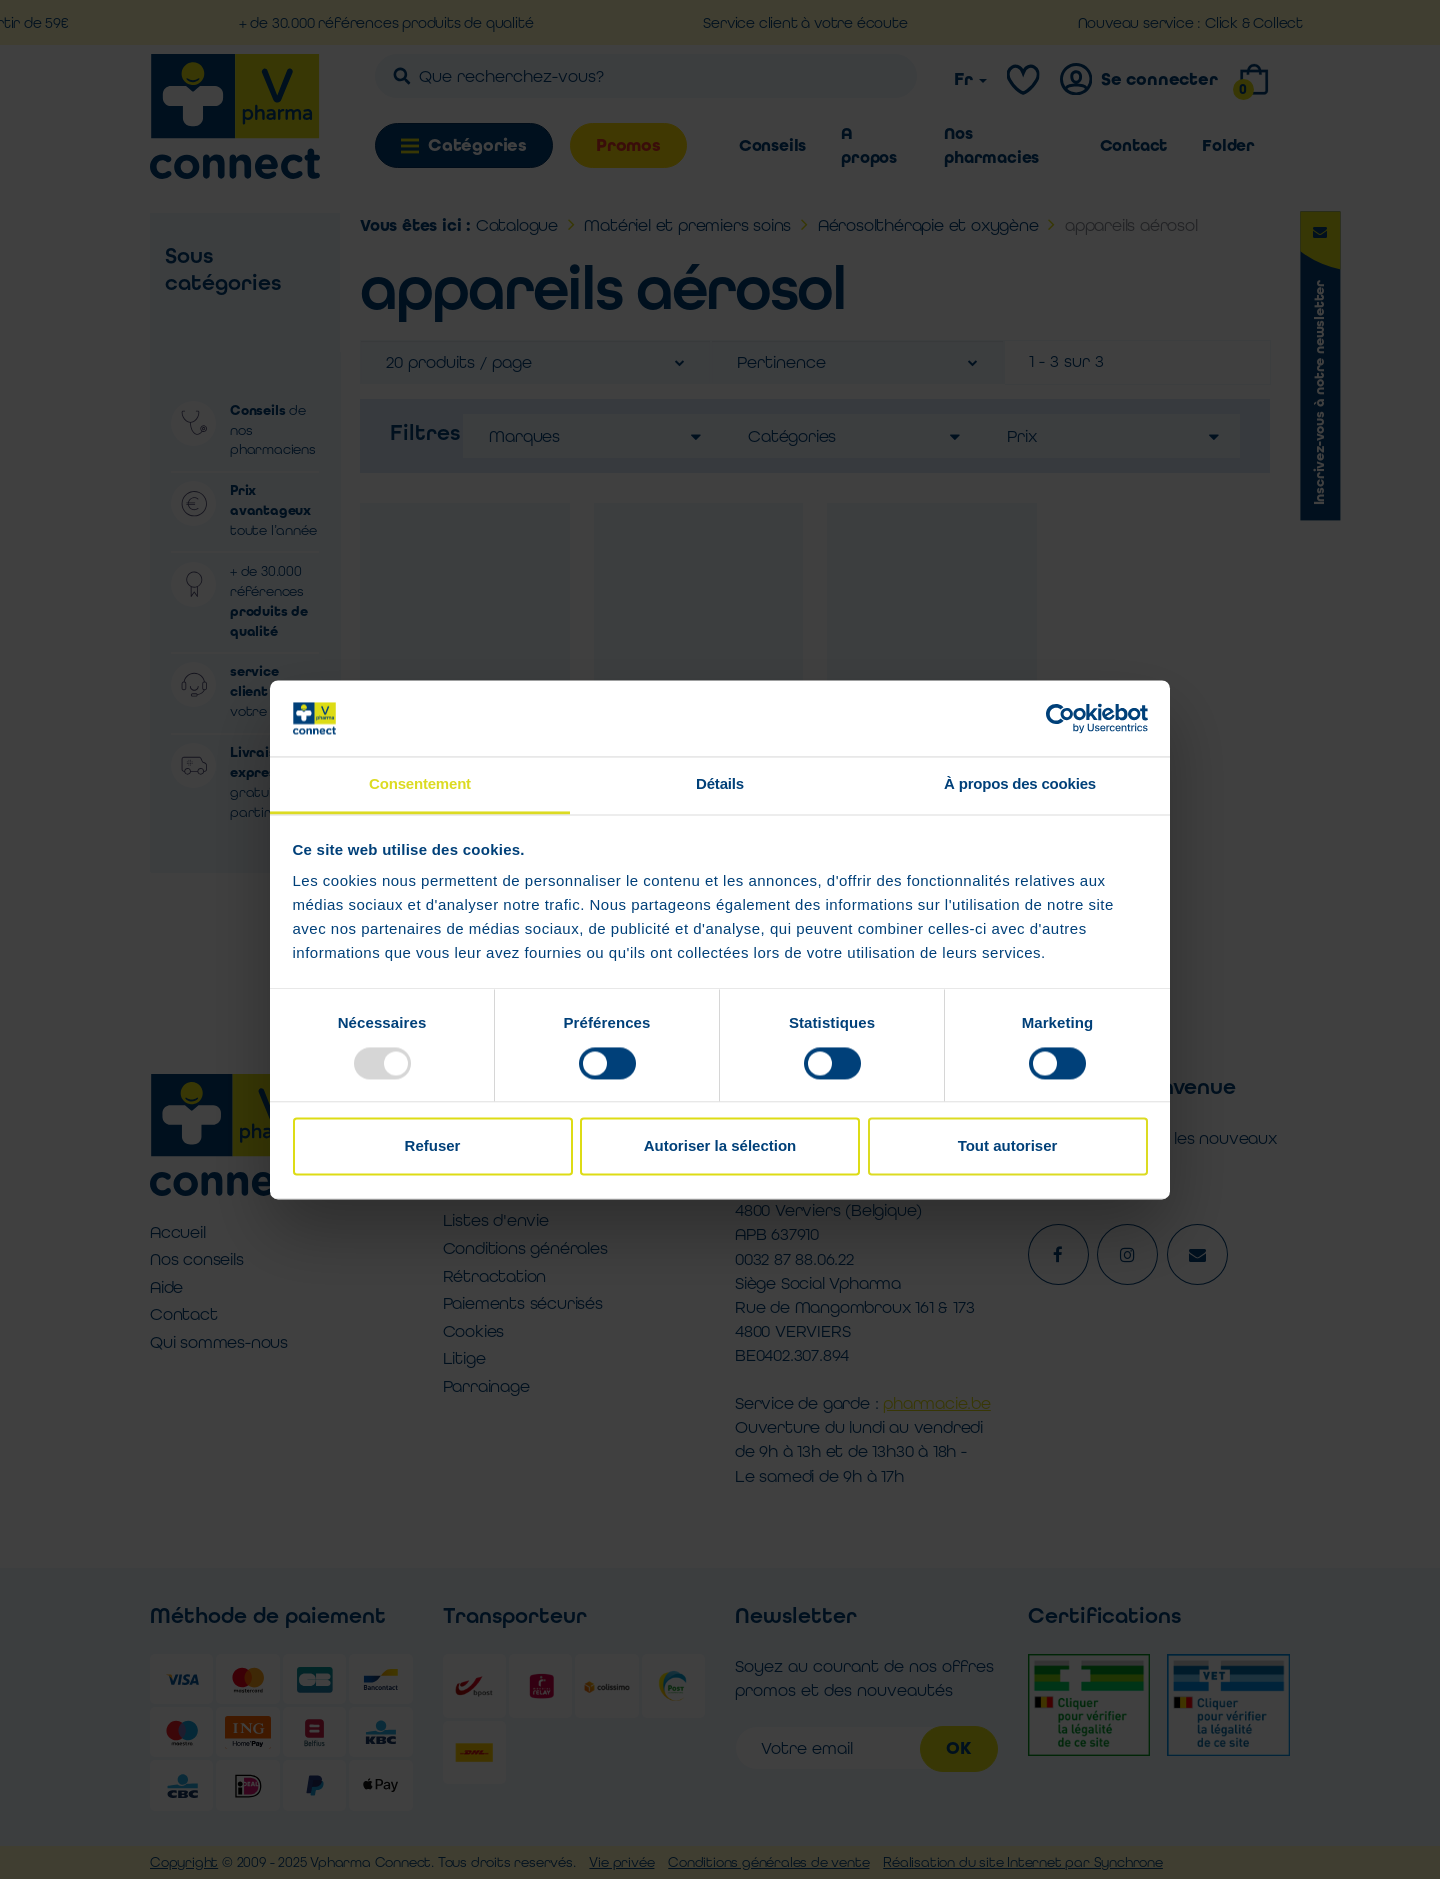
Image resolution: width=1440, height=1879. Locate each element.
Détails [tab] (720, 784)
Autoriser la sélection (720, 1146)
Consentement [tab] (420, 784)
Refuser (433, 1146)
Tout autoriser (1008, 1146)
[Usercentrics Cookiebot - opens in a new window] (1060, 718)
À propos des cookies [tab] (1020, 784)
